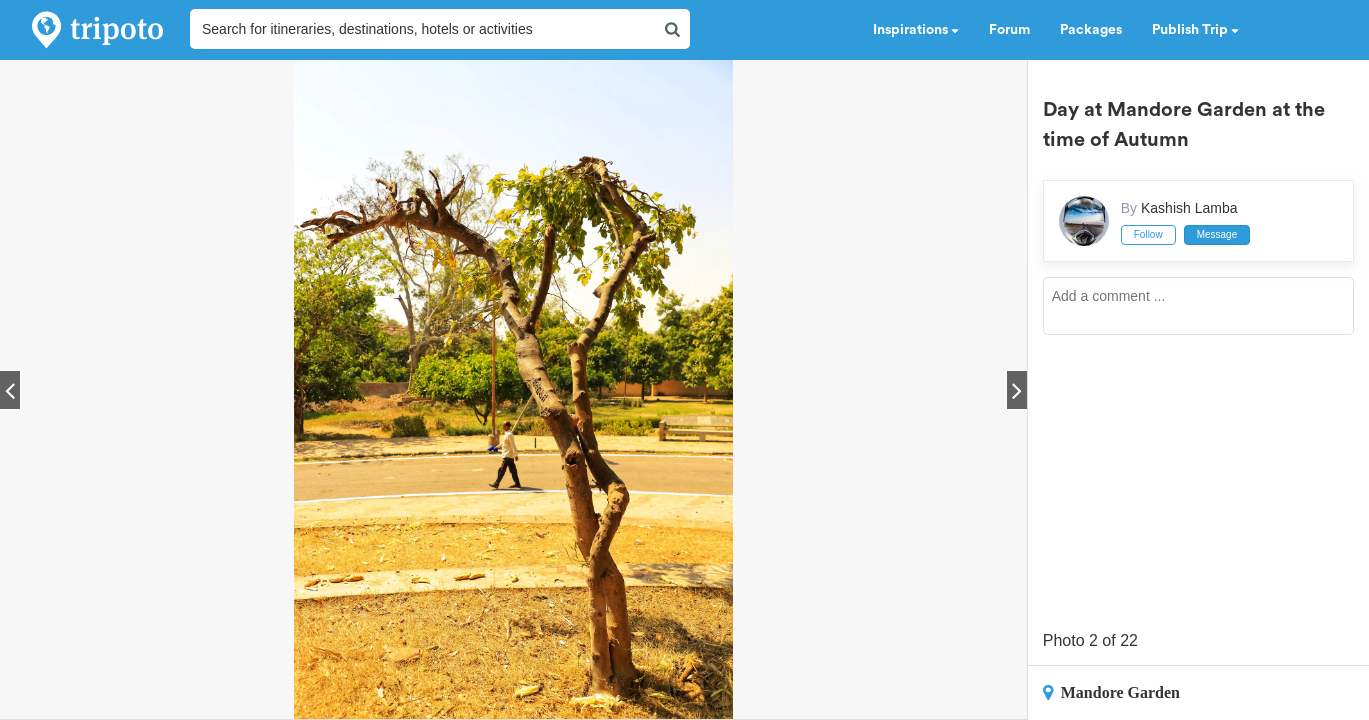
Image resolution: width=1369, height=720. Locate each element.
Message (1217, 234)
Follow (1148, 234)
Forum (1009, 30)
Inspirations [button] (916, 30)
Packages (1091, 30)
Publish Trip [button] (1195, 30)
